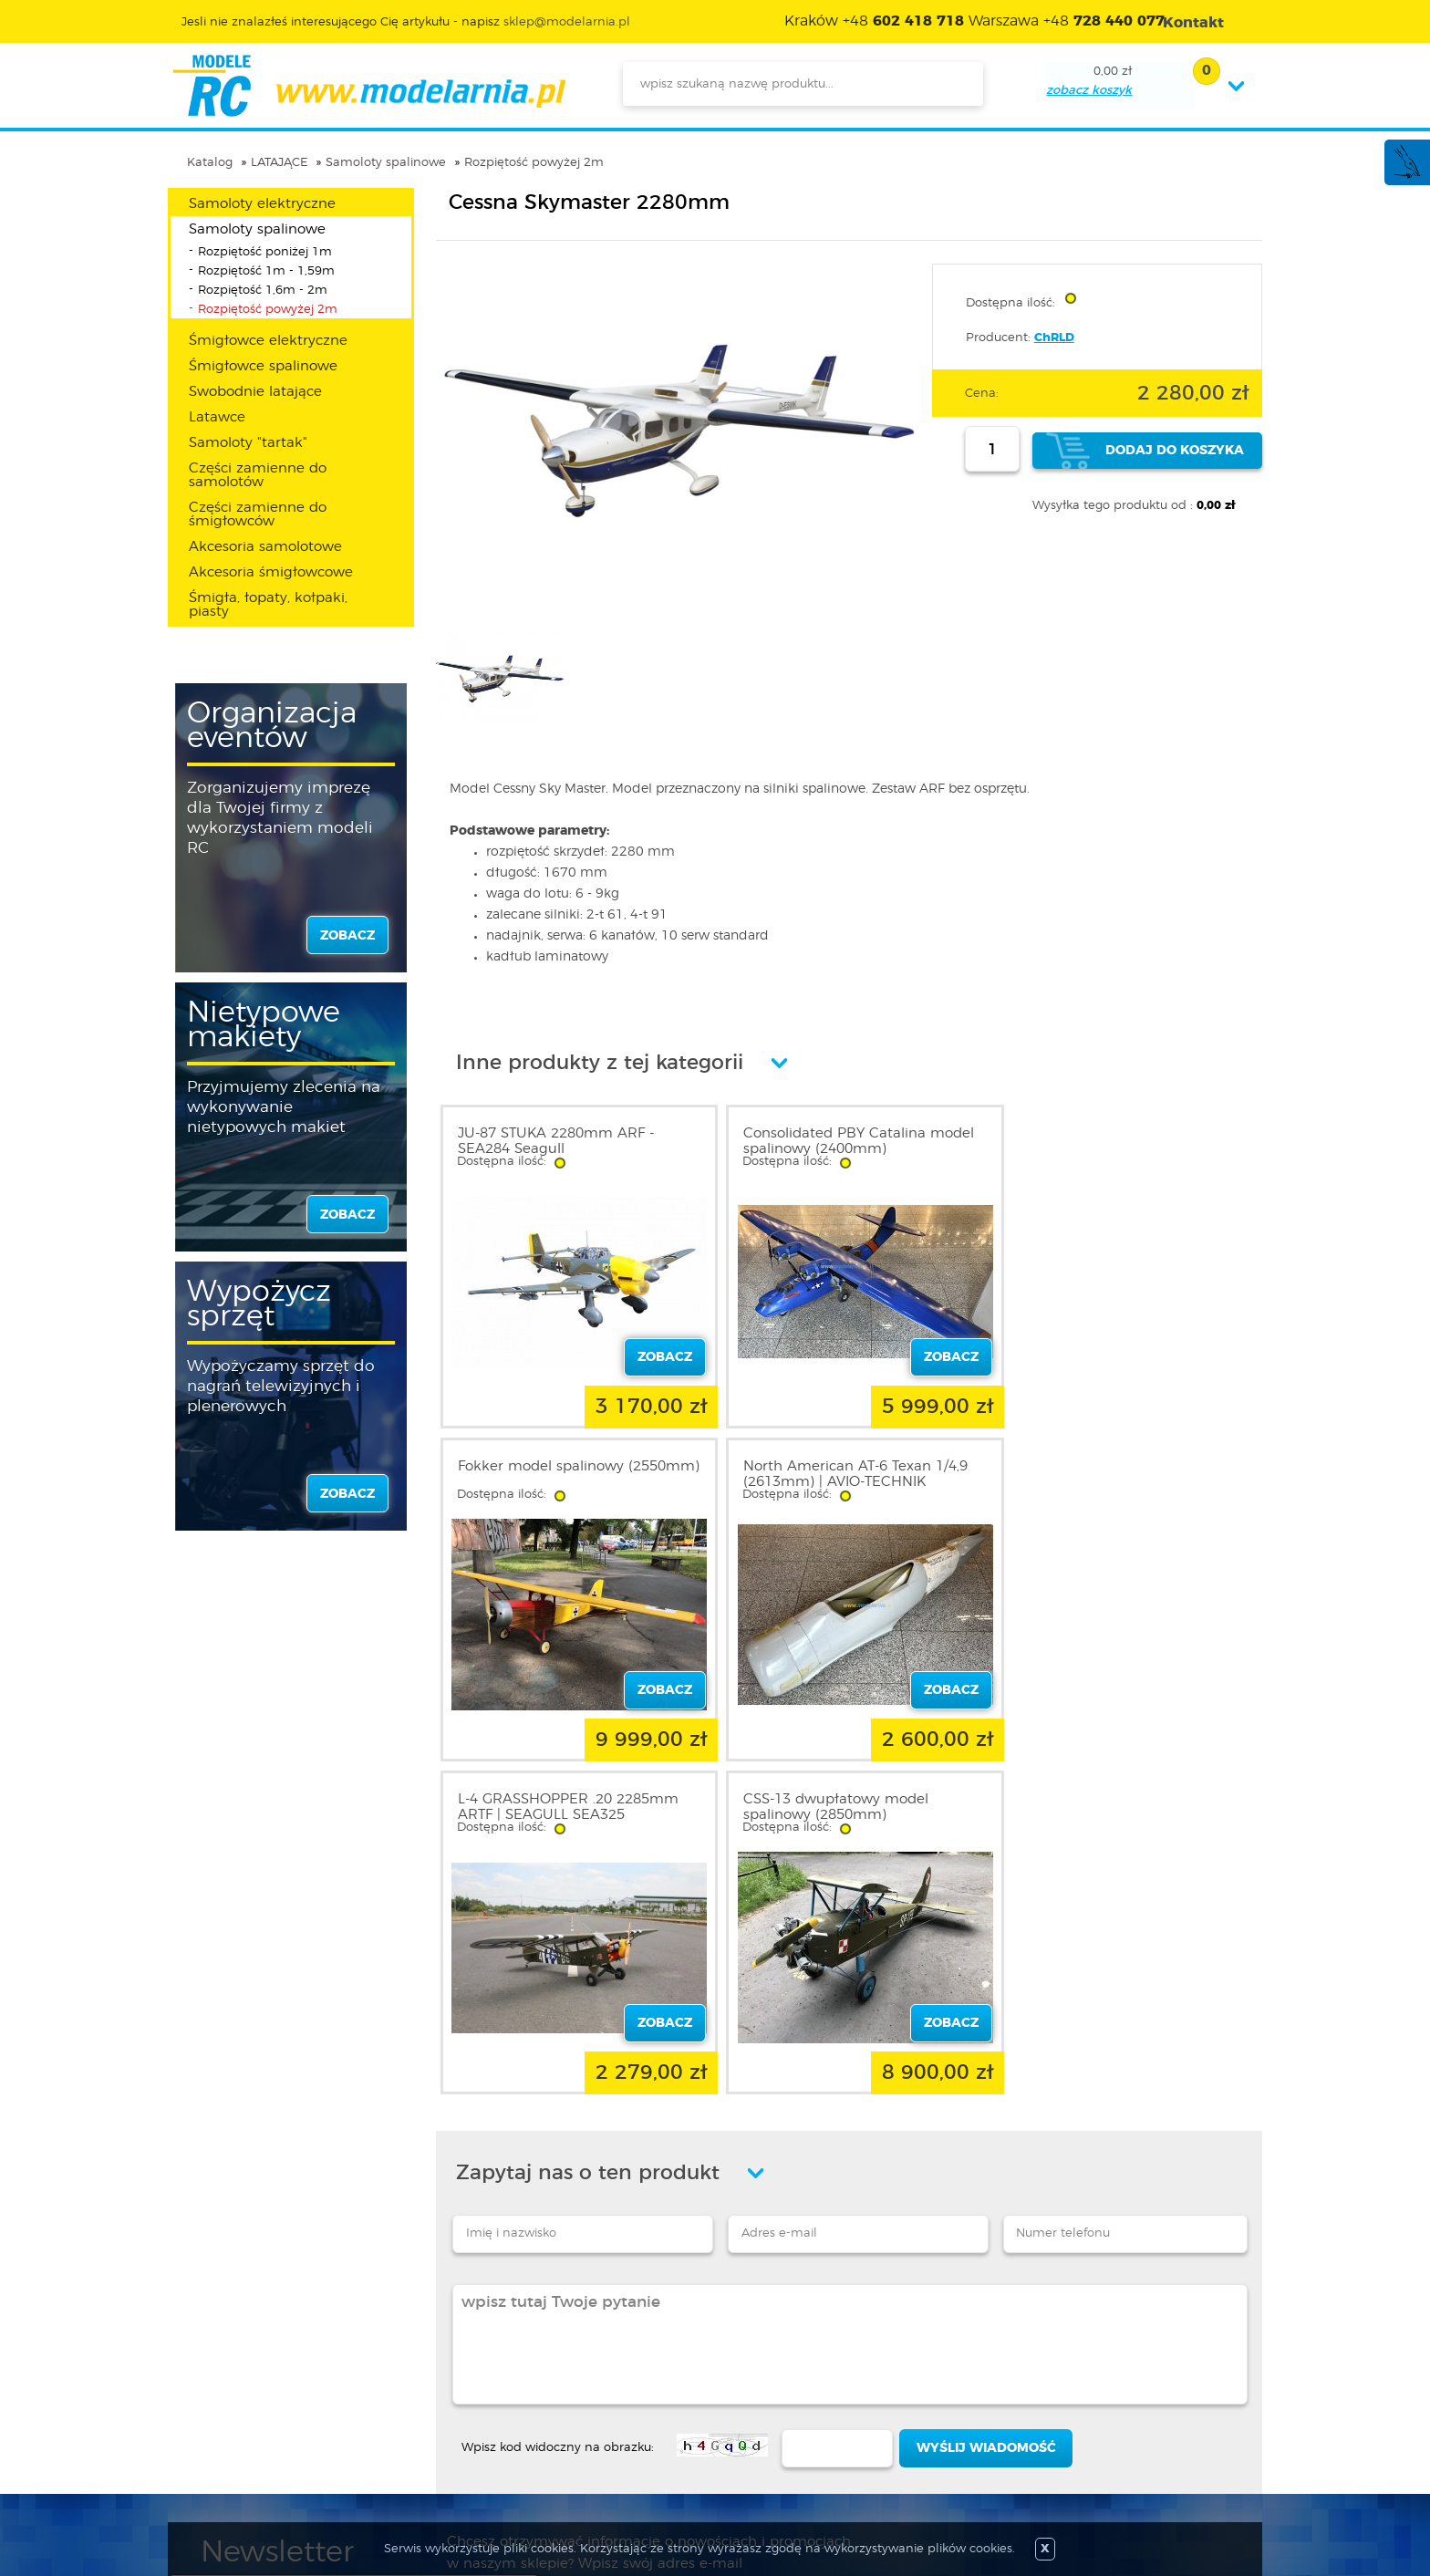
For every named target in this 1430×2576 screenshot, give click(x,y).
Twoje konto (439, 2401)
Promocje (632, 2358)
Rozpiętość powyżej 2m (534, 163)
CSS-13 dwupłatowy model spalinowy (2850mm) (1100, 1474)
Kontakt (225, 2445)
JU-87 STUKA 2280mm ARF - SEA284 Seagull (556, 1141)
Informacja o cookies (266, 2423)
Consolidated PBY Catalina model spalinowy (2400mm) (847, 1141)
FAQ (214, 2467)
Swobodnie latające (255, 392)
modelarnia (368, 86)
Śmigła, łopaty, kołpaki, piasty (268, 604)
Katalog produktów (662, 2401)
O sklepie (229, 2358)
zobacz (347, 936)
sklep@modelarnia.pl (566, 22)
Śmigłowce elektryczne (268, 341)
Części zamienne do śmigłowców (257, 514)
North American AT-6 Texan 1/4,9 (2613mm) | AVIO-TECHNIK (570, 1474)
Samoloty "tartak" (248, 443)
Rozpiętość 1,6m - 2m (262, 290)
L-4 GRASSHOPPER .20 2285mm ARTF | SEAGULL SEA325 (842, 1474)
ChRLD (1054, 338)
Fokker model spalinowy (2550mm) (1091, 1141)
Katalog (210, 163)
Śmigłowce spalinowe (263, 366)
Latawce (217, 417)
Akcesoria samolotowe (265, 547)
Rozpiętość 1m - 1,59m (266, 271)
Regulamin (235, 2379)
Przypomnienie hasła (466, 2445)
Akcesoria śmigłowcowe (271, 572)
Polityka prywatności (264, 2401)
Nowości (629, 2379)
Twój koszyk (438, 2423)
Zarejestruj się (443, 2379)
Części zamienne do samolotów (257, 475)
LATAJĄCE (279, 163)
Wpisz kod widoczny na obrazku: (557, 2115)
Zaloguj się (435, 2358)
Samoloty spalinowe (386, 163)
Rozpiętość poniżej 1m (265, 252)
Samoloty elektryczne (262, 204)
